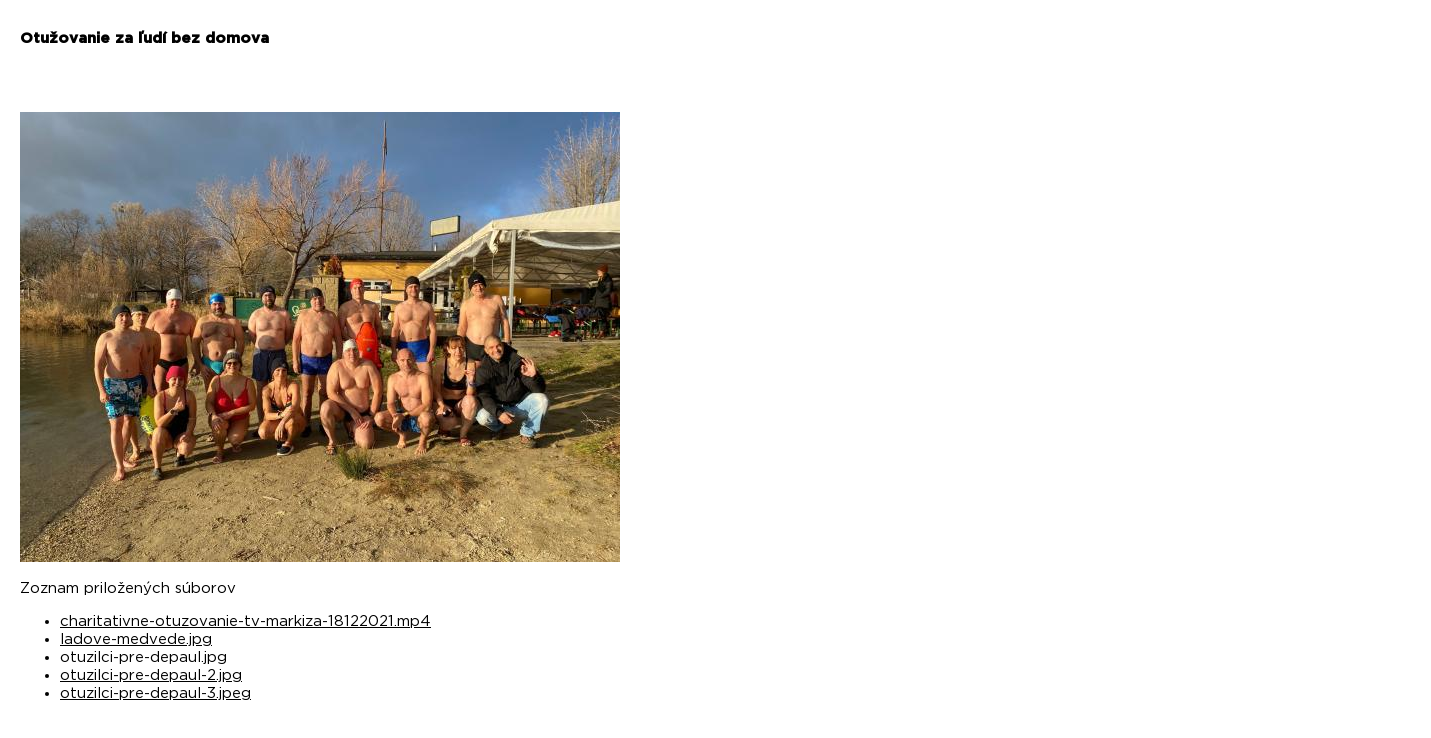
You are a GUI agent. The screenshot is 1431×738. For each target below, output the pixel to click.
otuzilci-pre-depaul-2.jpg (151, 675)
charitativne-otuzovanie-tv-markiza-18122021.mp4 (245, 621)
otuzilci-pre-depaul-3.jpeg (155, 693)
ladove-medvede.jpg (136, 639)
